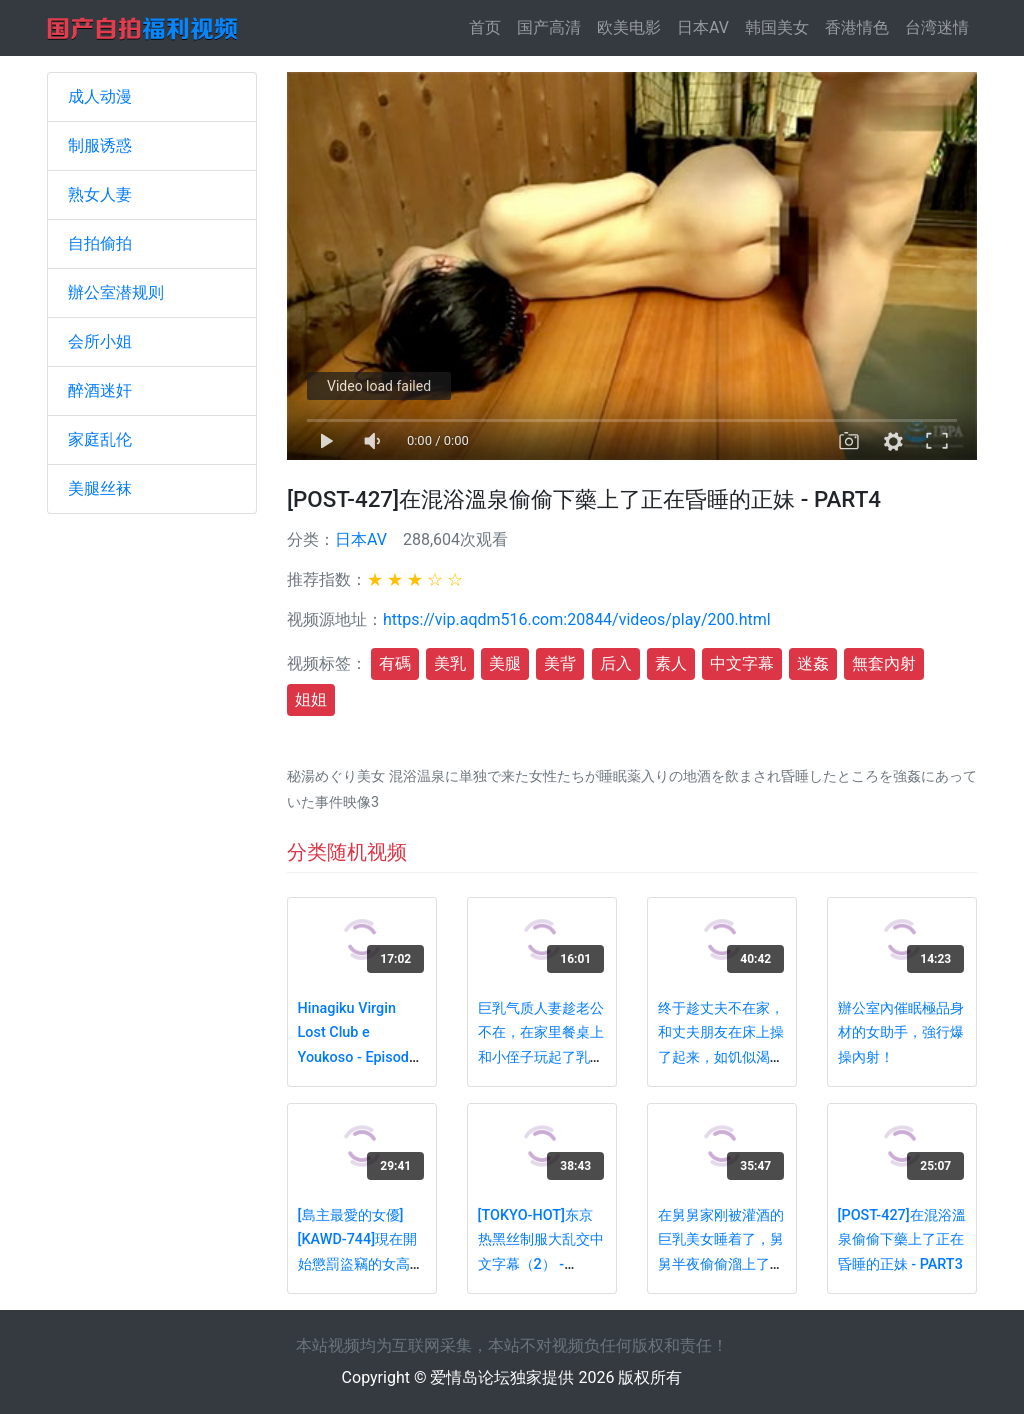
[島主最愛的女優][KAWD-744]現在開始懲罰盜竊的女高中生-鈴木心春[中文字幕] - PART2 (361, 1264)
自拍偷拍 (100, 243)
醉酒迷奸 (100, 390)
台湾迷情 (937, 27)
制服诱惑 (100, 145)
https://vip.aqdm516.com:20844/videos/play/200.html (577, 619)
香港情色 (857, 27)
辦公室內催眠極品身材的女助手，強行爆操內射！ (901, 1033)
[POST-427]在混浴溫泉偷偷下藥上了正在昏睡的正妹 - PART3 (902, 1240)
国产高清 (549, 27)
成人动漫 (100, 96)
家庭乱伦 (100, 439)
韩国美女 (777, 27)
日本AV (703, 27)
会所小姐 (100, 341)
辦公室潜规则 (116, 292)
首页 (489, 26)
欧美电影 (629, 27)
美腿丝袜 (100, 488)
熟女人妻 (100, 194)
